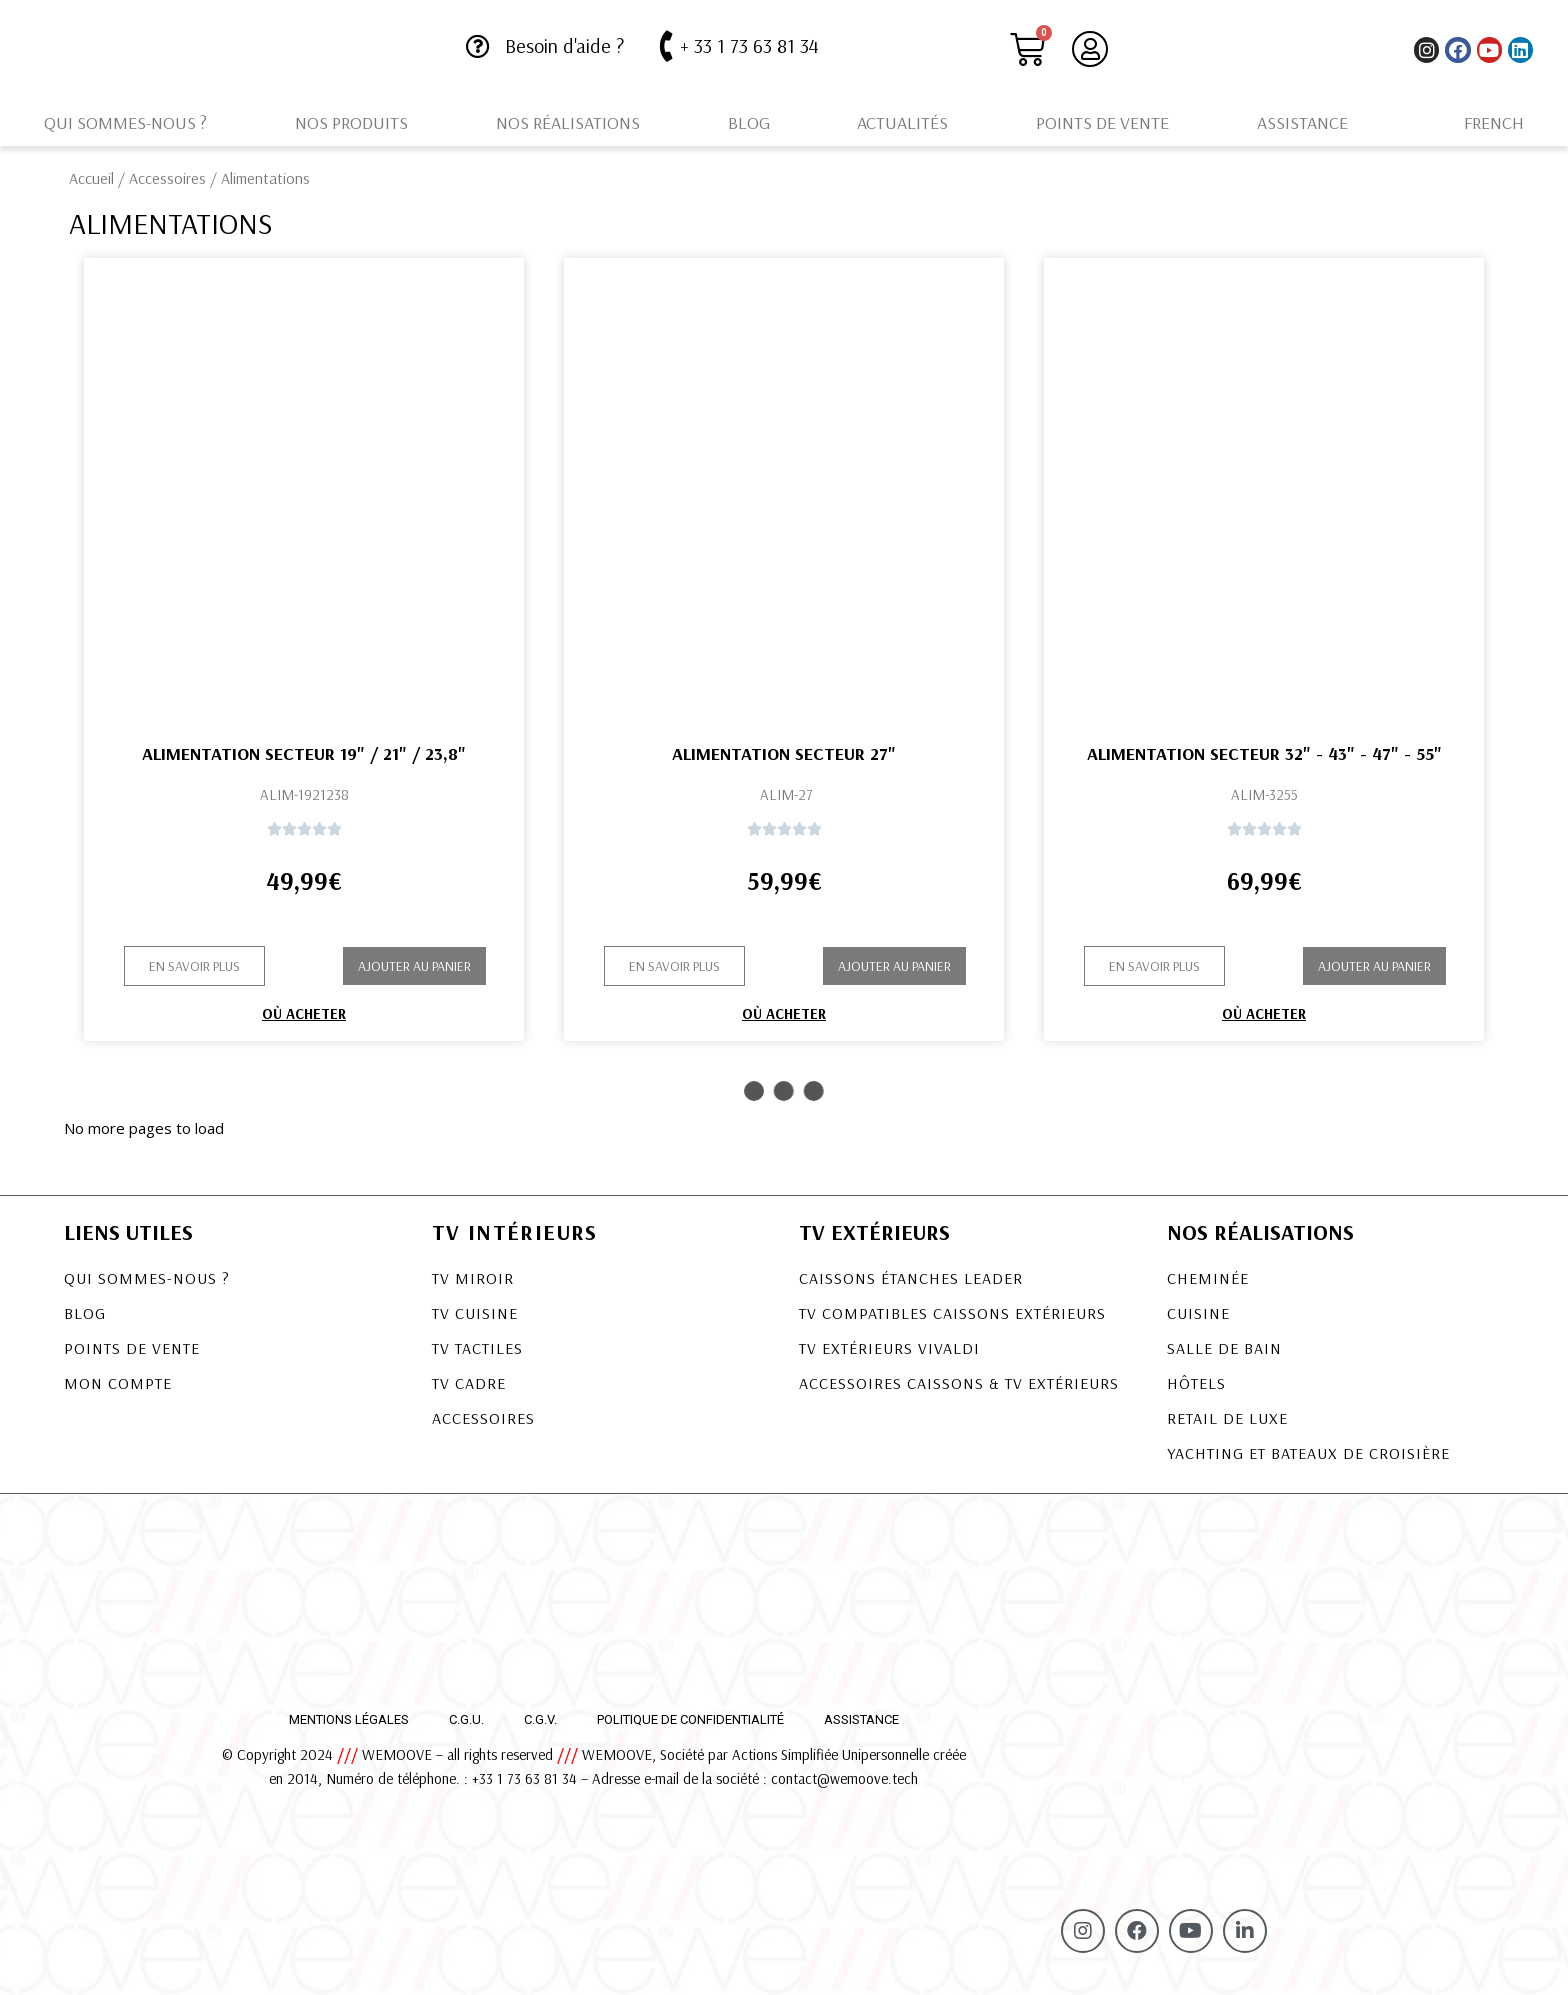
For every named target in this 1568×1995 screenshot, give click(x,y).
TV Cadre (469, 1383)
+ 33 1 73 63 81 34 (749, 45)
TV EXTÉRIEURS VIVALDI (889, 1348)
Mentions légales (349, 1719)
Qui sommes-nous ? (125, 122)
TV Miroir (473, 1278)
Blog (749, 122)
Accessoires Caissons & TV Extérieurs (959, 1383)
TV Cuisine (475, 1313)
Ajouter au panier (414, 966)
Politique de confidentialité (690, 1719)
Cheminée (1208, 1278)
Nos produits (351, 122)
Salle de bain (1224, 1348)
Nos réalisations (568, 122)
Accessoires (167, 178)
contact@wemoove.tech (844, 1778)
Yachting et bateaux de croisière (1308, 1453)
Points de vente (1102, 122)
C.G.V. (540, 1719)
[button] (194, 966)
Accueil (91, 178)
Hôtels (1196, 1383)
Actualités (902, 122)
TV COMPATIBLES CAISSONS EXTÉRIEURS (952, 1313)
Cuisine (1198, 1313)
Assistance (1302, 122)
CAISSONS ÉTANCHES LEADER (911, 1278)
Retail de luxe (1227, 1418)
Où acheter (304, 1013)
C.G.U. (466, 1719)
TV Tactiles (477, 1348)
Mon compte (118, 1383)
